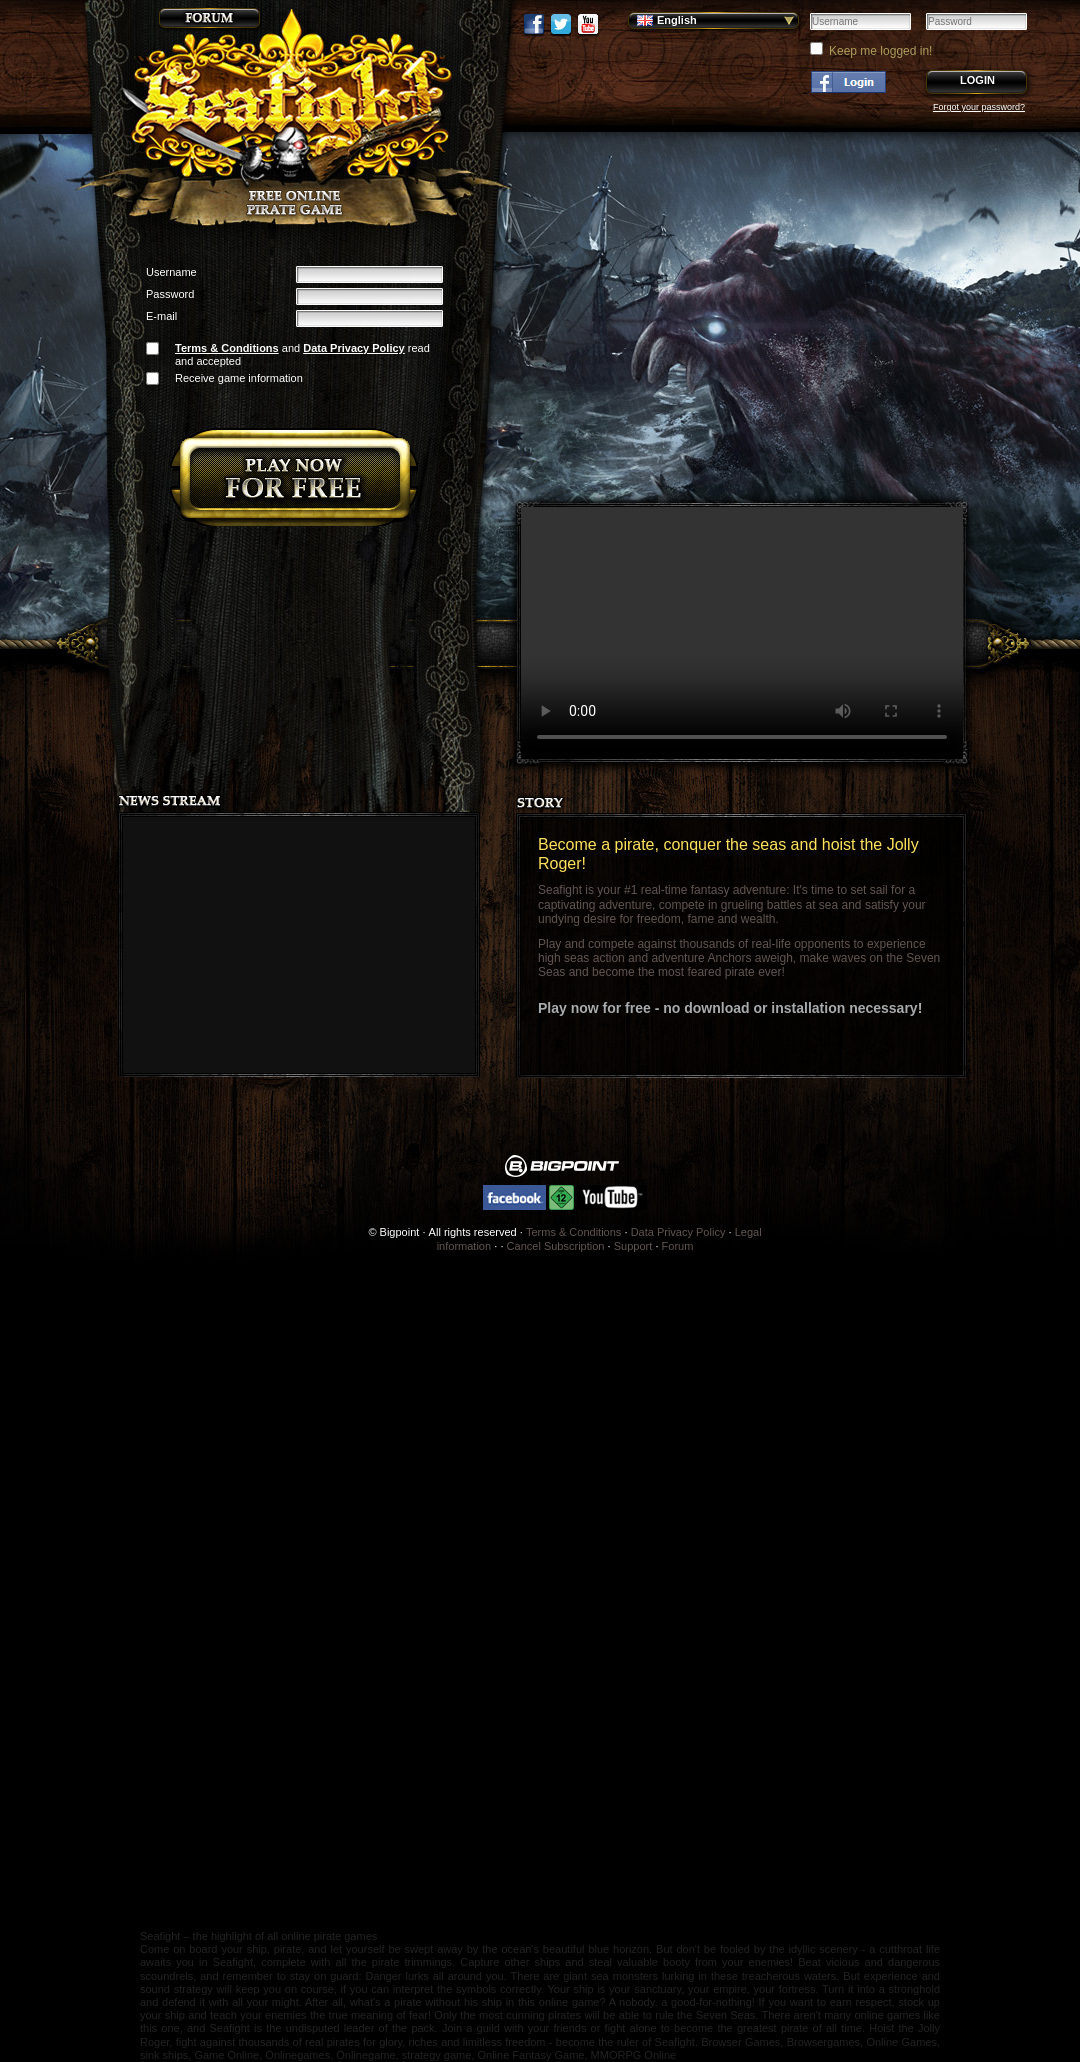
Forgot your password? (979, 107)
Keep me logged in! (880, 51)
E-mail (161, 316)
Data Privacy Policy (354, 348)
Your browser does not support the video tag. (742, 633)
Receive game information (239, 378)
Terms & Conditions (227, 348)
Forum (678, 1246)
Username (171, 272)
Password (170, 294)
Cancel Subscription (556, 1246)
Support (633, 1246)
